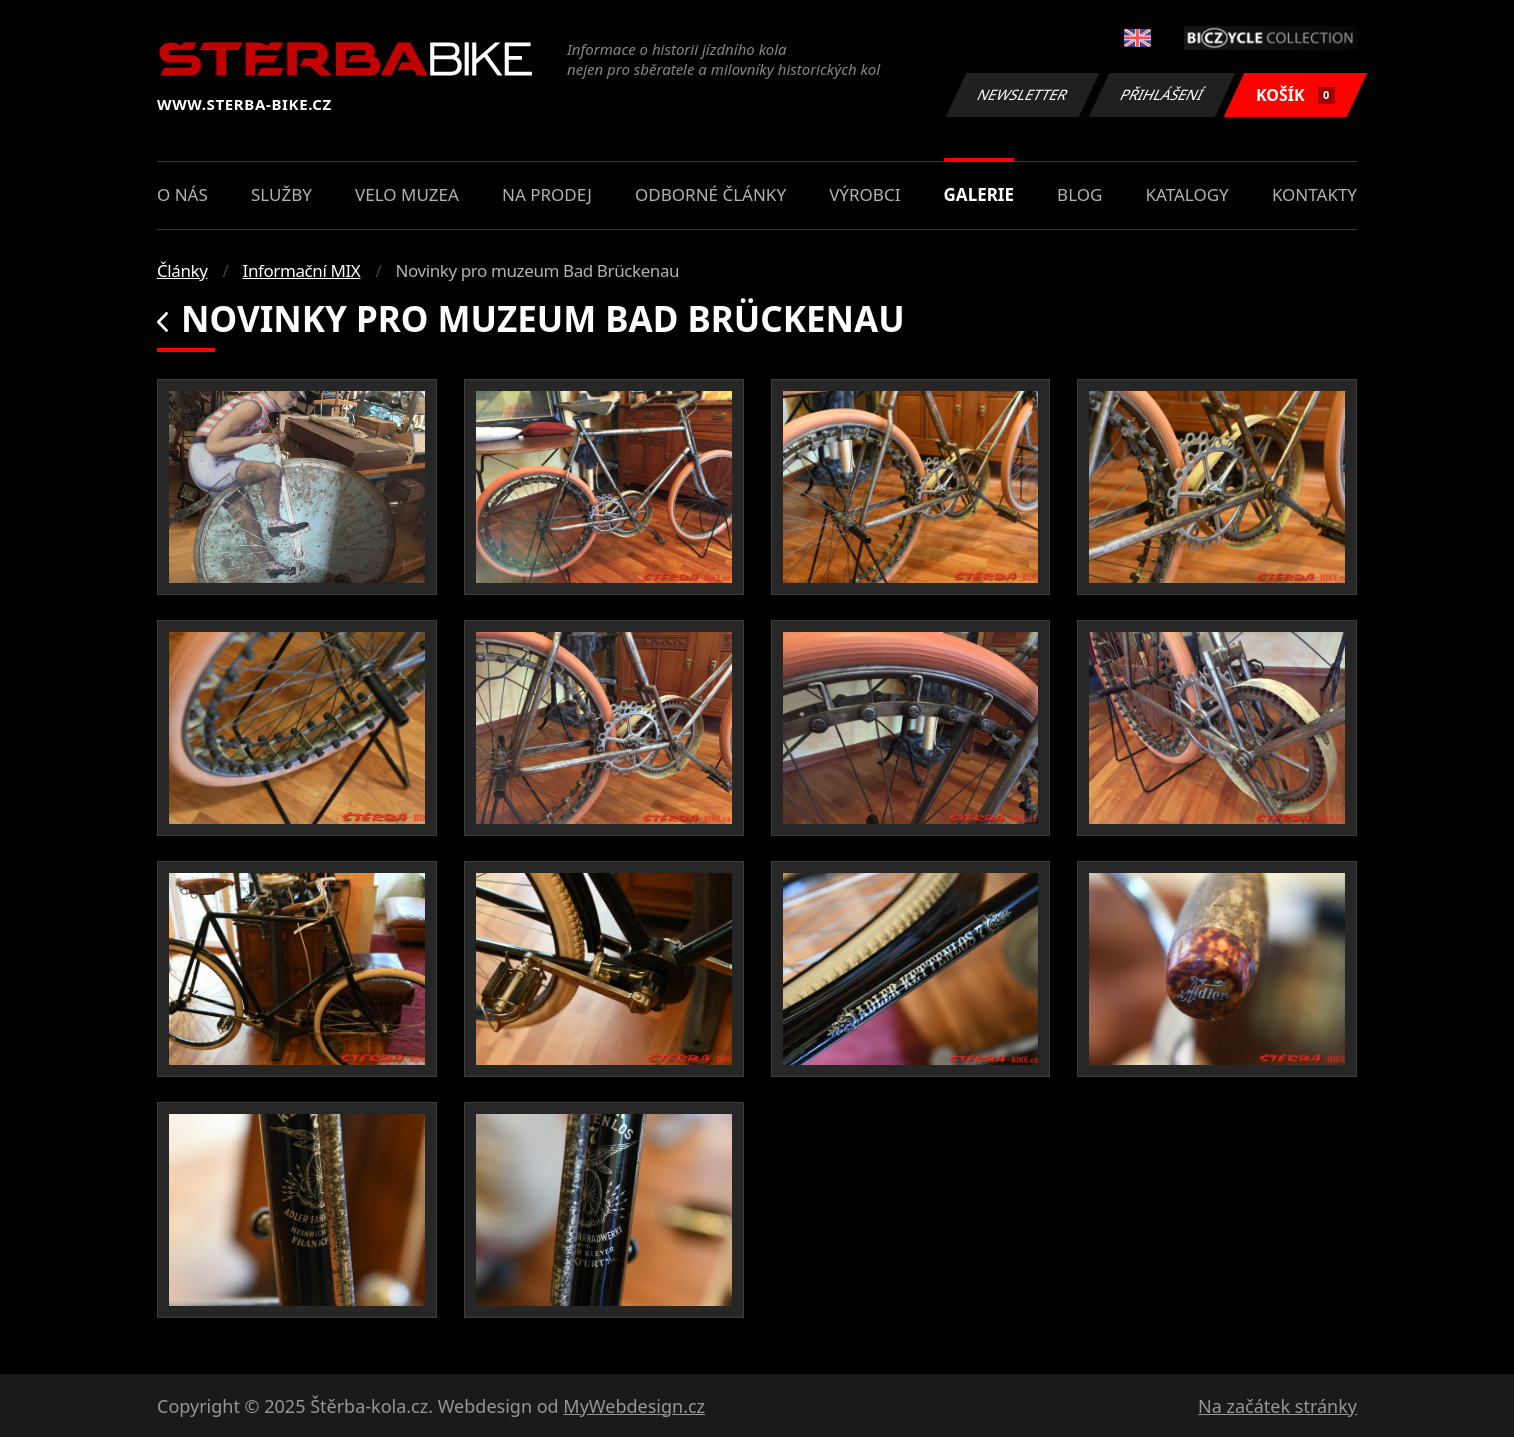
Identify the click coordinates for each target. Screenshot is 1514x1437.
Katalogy (1187, 194)
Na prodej (547, 194)
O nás (182, 194)
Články (182, 270)
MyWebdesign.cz (634, 1406)
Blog (1079, 194)
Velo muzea (407, 194)
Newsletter (1022, 94)
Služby (281, 194)
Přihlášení (1161, 94)
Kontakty (1314, 194)
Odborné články (710, 194)
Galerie (979, 194)
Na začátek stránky (1277, 1406)
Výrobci (864, 194)
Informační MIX (302, 270)
